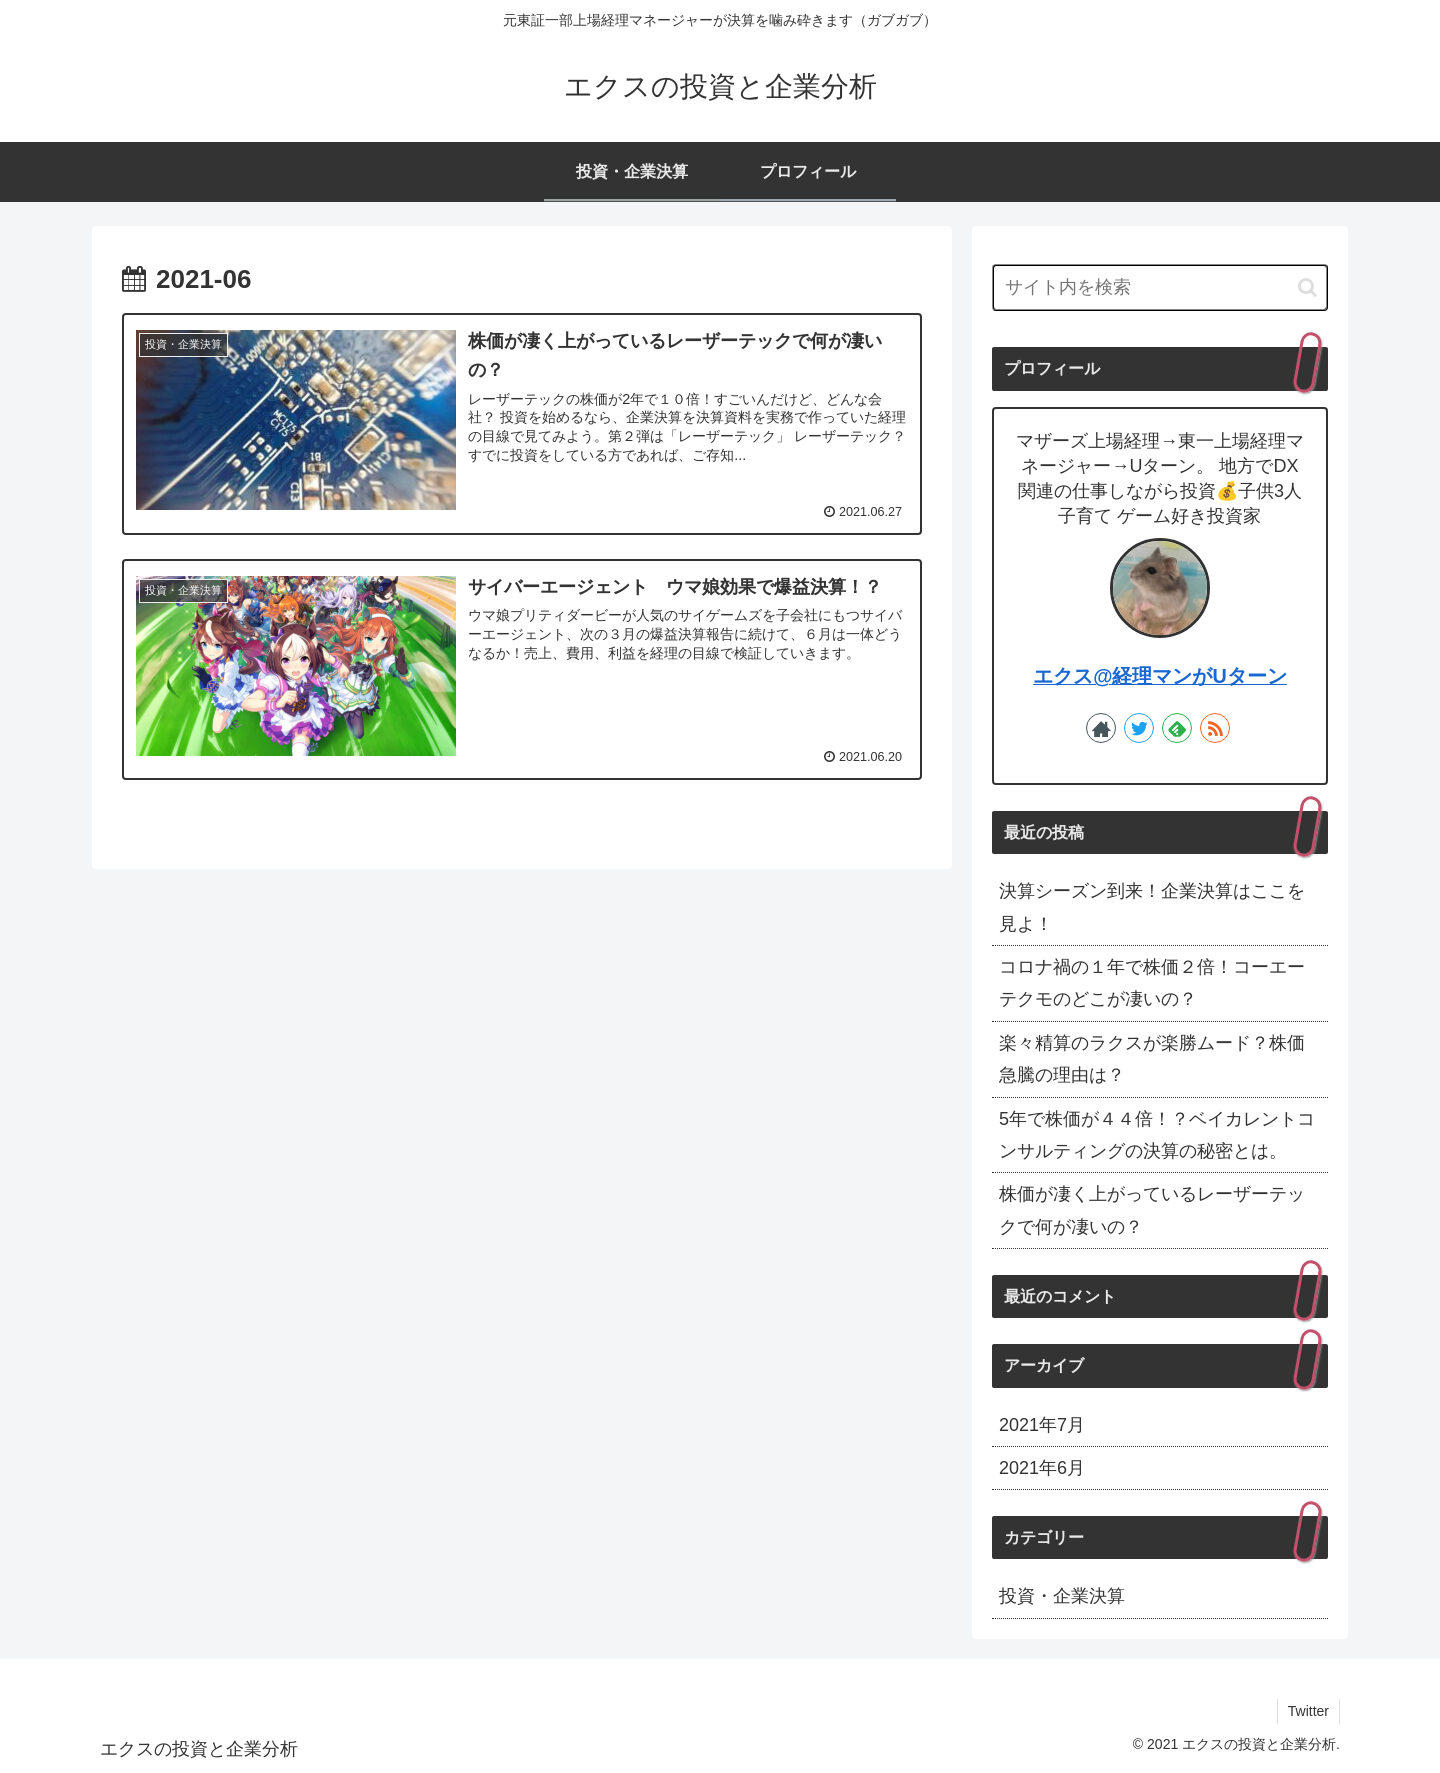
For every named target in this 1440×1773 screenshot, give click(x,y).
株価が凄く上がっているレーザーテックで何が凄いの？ (1152, 1210)
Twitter (1308, 1711)
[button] (1307, 287)
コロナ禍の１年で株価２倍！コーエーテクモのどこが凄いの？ (1152, 983)
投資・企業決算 (1062, 1596)
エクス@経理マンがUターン (1160, 676)
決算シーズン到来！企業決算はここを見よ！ (1152, 907)
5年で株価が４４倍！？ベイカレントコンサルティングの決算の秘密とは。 (1157, 1135)
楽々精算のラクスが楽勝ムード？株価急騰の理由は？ (1152, 1059)
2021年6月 (1042, 1468)
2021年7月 (1042, 1425)
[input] (1160, 287)
